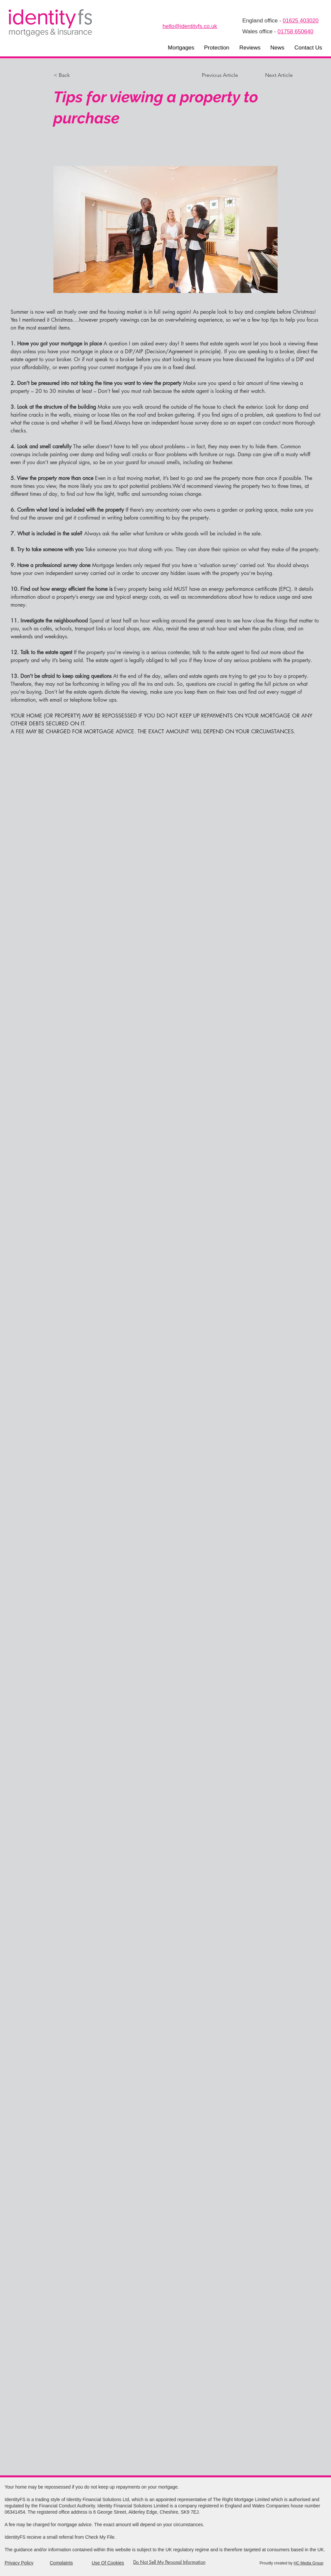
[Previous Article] (223, 75)
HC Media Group (308, 2563)
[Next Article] (276, 75)
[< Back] (75, 75)
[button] (181, 48)
